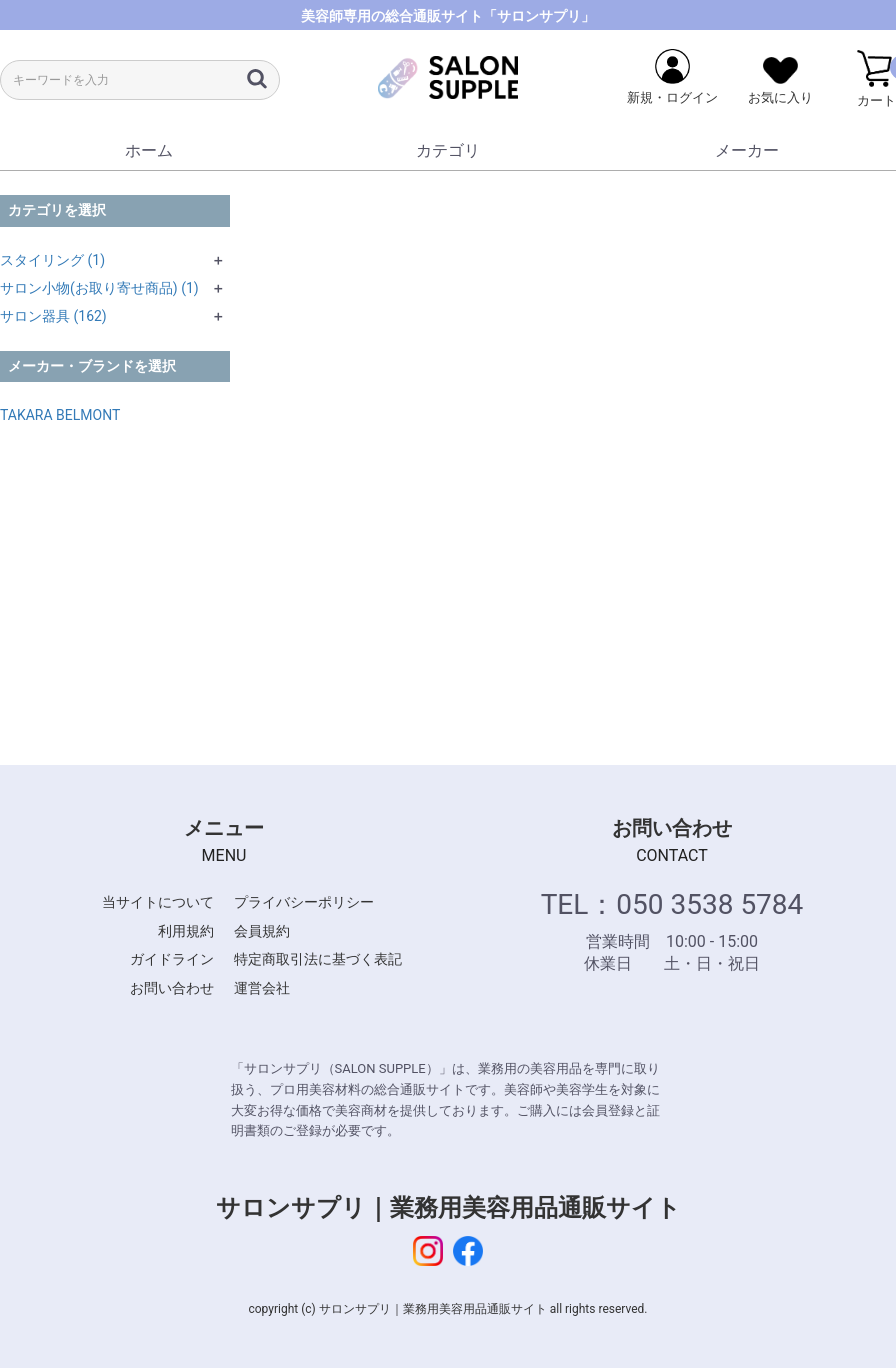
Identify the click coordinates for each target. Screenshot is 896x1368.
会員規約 (262, 931)
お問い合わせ (172, 988)
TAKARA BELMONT (60, 415)
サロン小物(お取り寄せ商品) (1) (99, 288)
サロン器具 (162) (53, 316)
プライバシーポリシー (304, 902)
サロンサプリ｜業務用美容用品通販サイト (448, 1208)
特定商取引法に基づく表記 (318, 959)
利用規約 (186, 931)
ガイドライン (172, 959)
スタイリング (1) (52, 260)
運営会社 (262, 988)
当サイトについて (158, 902)
